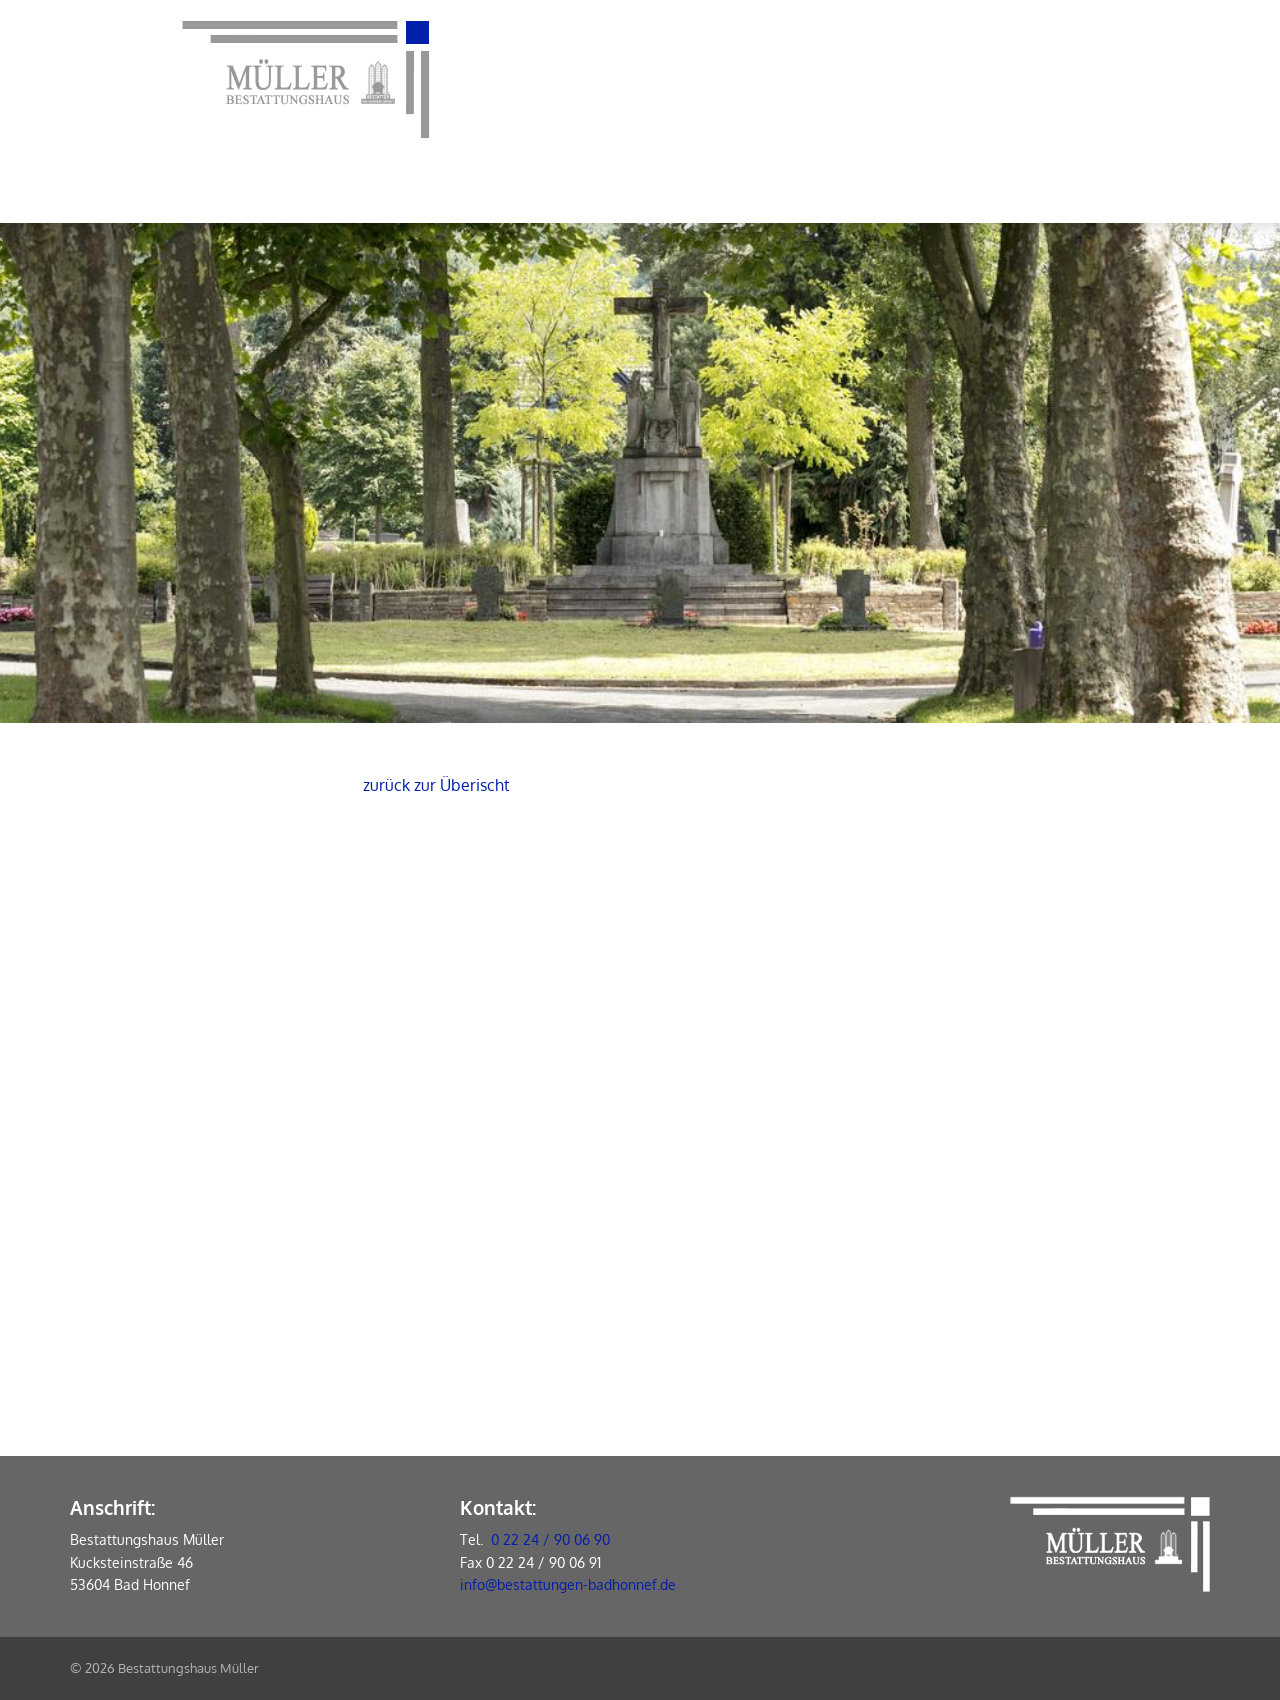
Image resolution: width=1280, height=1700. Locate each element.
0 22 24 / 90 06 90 (550, 1539)
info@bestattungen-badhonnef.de (568, 1584)
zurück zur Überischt (436, 785)
